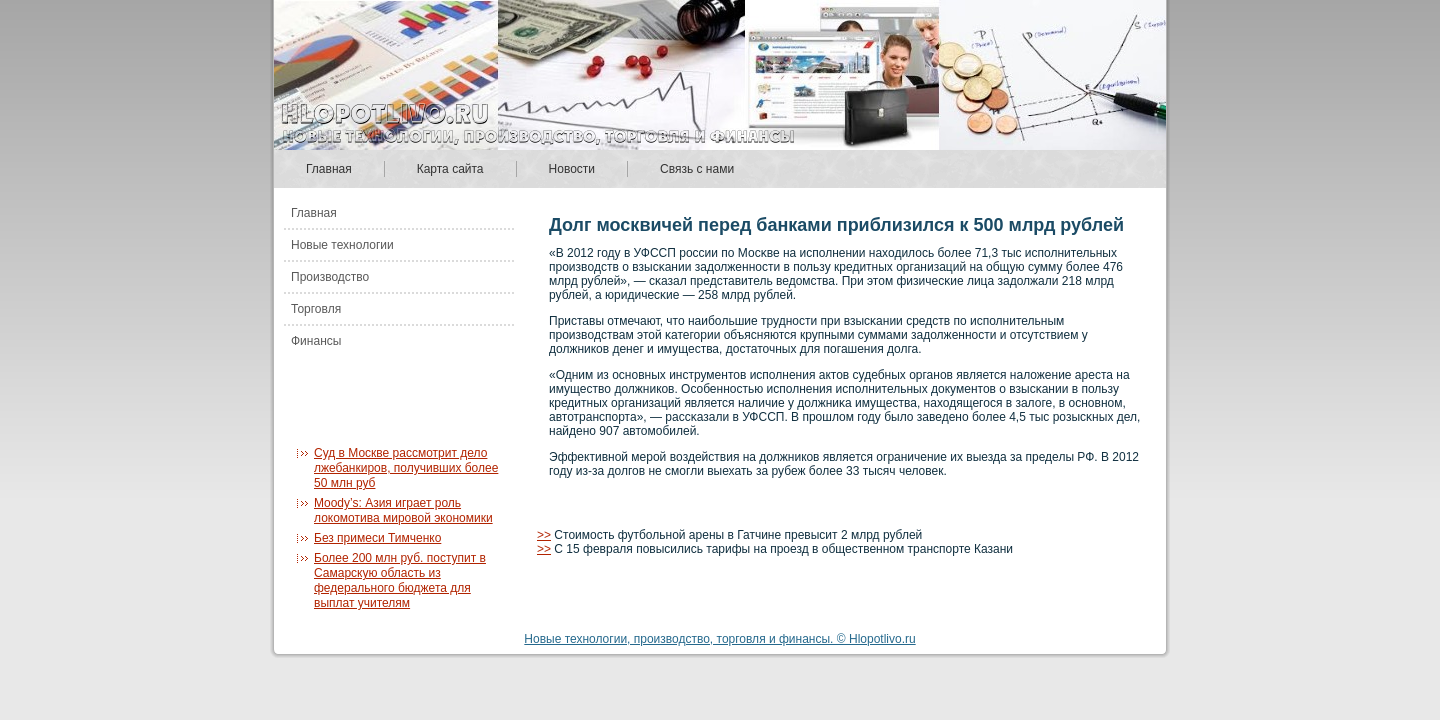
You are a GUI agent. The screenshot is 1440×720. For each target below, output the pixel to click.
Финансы (316, 341)
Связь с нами (697, 169)
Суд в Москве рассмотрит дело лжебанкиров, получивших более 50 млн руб (406, 468)
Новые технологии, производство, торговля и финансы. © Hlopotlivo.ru (719, 639)
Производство (330, 277)
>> (544, 535)
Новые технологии (342, 245)
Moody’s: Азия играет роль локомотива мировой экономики (403, 510)
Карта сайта (450, 169)
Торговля (316, 309)
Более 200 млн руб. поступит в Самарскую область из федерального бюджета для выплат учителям (400, 580)
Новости (572, 169)
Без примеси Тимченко (377, 538)
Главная (329, 169)
